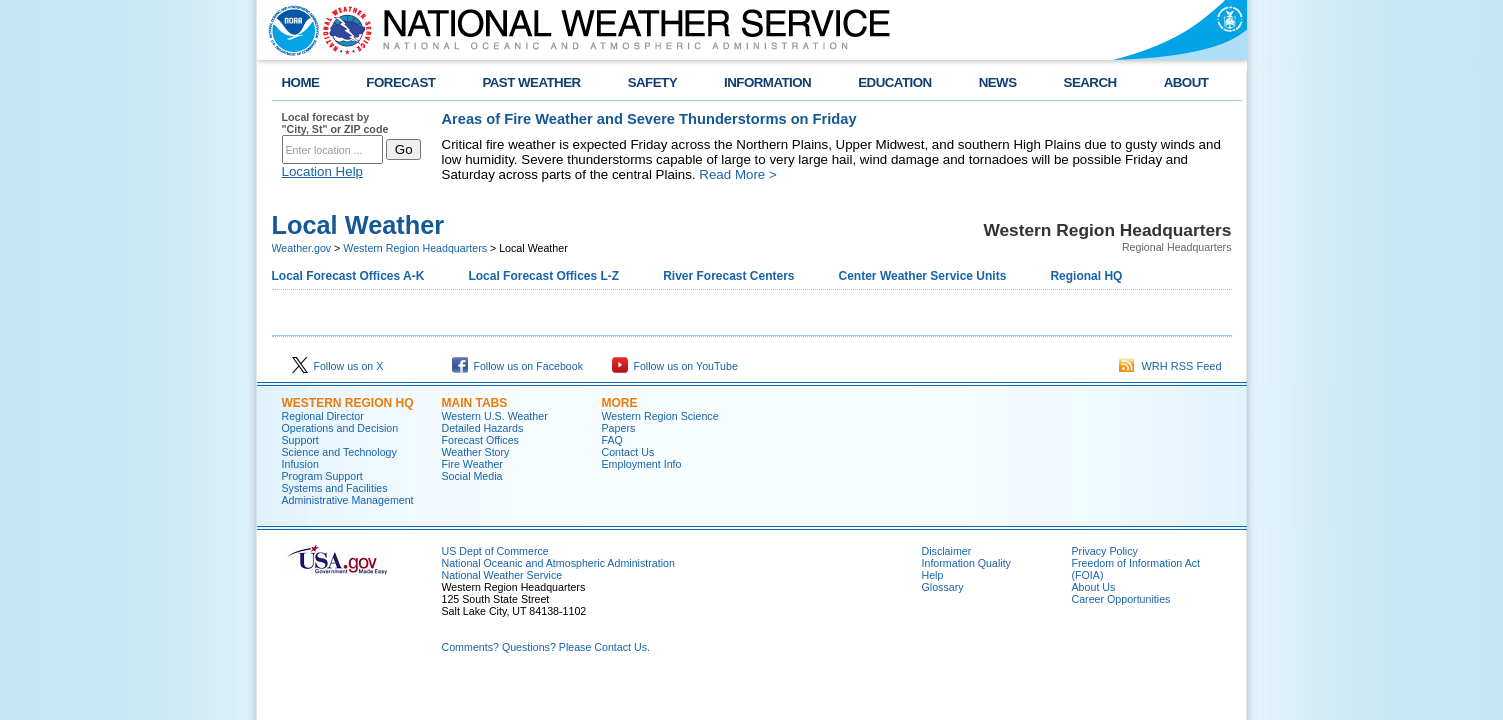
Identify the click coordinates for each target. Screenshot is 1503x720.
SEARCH (1090, 82)
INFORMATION (767, 82)
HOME (301, 82)
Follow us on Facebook (518, 366)
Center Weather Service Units (923, 276)
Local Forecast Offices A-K (348, 276)
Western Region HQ (348, 403)
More (620, 403)
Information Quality (966, 563)
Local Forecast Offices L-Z (543, 276)
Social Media (472, 476)
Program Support (322, 476)
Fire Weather (472, 464)
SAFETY (652, 82)
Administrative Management (348, 500)
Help (933, 575)
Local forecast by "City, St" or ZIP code (335, 123)
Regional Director (323, 416)
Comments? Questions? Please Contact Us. (546, 647)
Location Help (323, 171)
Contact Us (628, 452)
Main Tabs (475, 403)
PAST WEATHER (531, 82)
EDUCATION (894, 82)
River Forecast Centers (728, 276)
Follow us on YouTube (675, 366)
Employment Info (642, 464)
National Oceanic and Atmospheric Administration (558, 563)
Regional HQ (1086, 276)
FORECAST (400, 82)
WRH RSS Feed (1170, 366)
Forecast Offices (480, 440)
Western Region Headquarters (415, 248)
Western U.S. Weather (495, 416)
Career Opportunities (1121, 599)
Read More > (737, 174)
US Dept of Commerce (495, 551)
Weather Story (476, 452)
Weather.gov (302, 248)
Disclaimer (947, 551)
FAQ (612, 440)
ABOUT (1186, 82)
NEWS (998, 82)
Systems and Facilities (335, 488)
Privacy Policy (1105, 551)
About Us (1094, 587)
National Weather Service (502, 575)
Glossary (943, 587)
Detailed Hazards (483, 428)
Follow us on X (338, 366)
